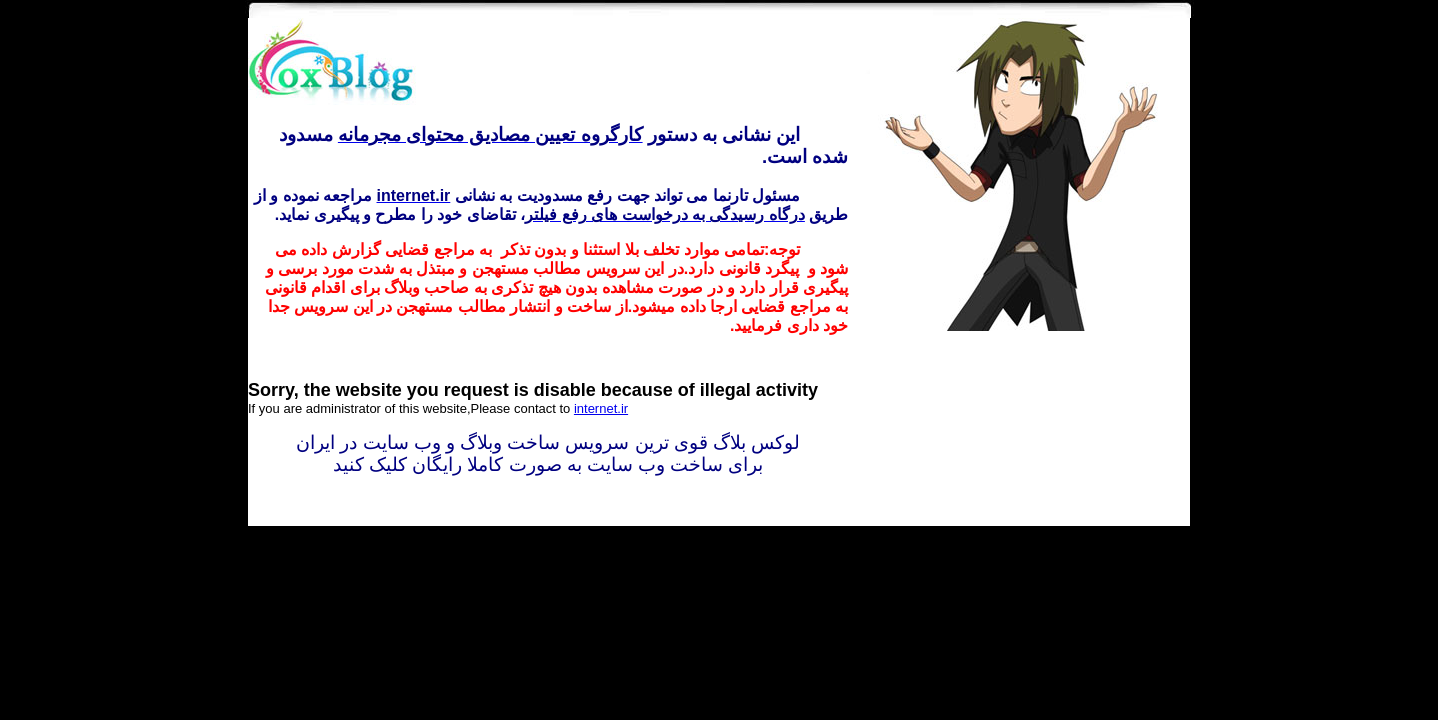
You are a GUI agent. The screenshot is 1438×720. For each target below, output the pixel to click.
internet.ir (601, 408)
